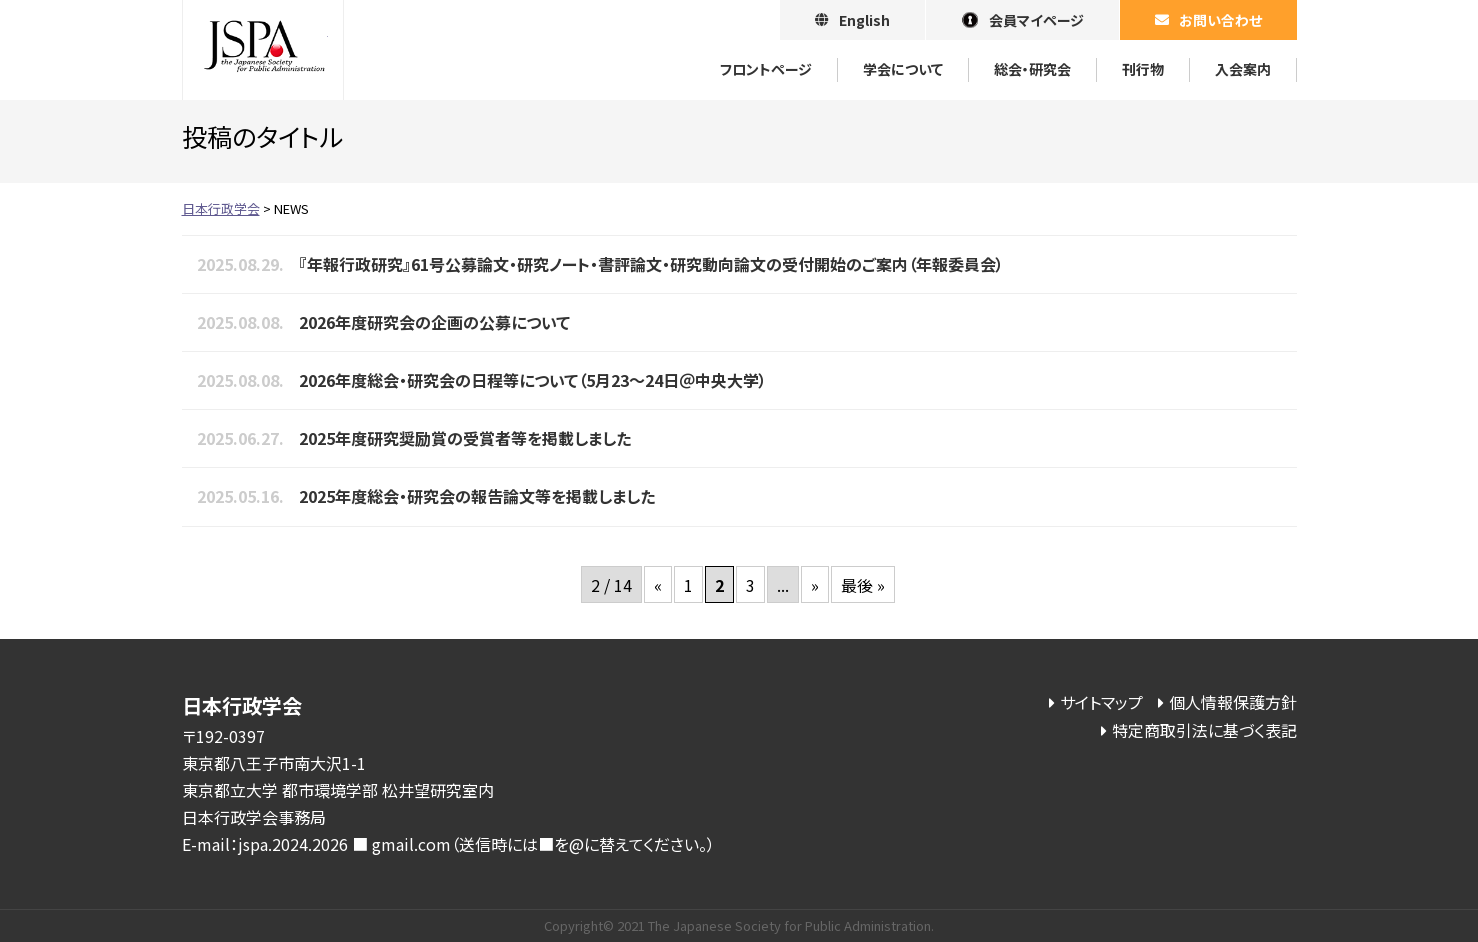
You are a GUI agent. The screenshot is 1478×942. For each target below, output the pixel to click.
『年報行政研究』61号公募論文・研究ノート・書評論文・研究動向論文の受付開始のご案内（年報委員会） (651, 264)
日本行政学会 (263, 50)
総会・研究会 (1032, 69)
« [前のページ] (658, 585)
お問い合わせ (1220, 20)
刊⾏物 (1143, 69)
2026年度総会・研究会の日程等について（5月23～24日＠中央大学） (533, 380)
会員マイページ (1036, 20)
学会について (903, 69)
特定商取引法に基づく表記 (1204, 730)
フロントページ (766, 69)
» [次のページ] (815, 585)
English (864, 20)
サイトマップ (1101, 702)
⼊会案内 (1243, 69)
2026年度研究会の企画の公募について (434, 322)
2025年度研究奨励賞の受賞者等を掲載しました (465, 438)
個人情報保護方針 (1233, 702)
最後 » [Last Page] (863, 585)
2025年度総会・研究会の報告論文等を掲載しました (477, 496)
